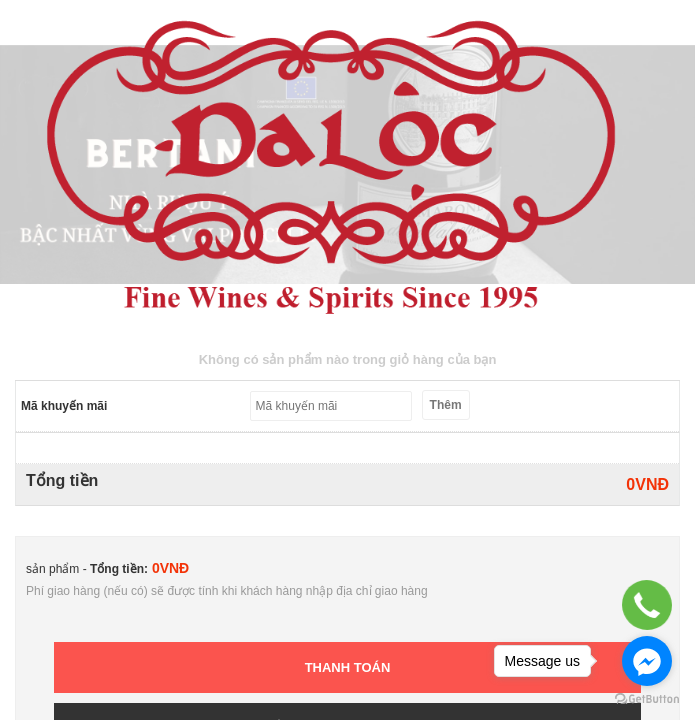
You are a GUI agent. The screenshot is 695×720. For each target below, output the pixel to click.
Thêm (446, 405)
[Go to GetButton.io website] (647, 699)
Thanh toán (348, 667)
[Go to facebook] (647, 661)
